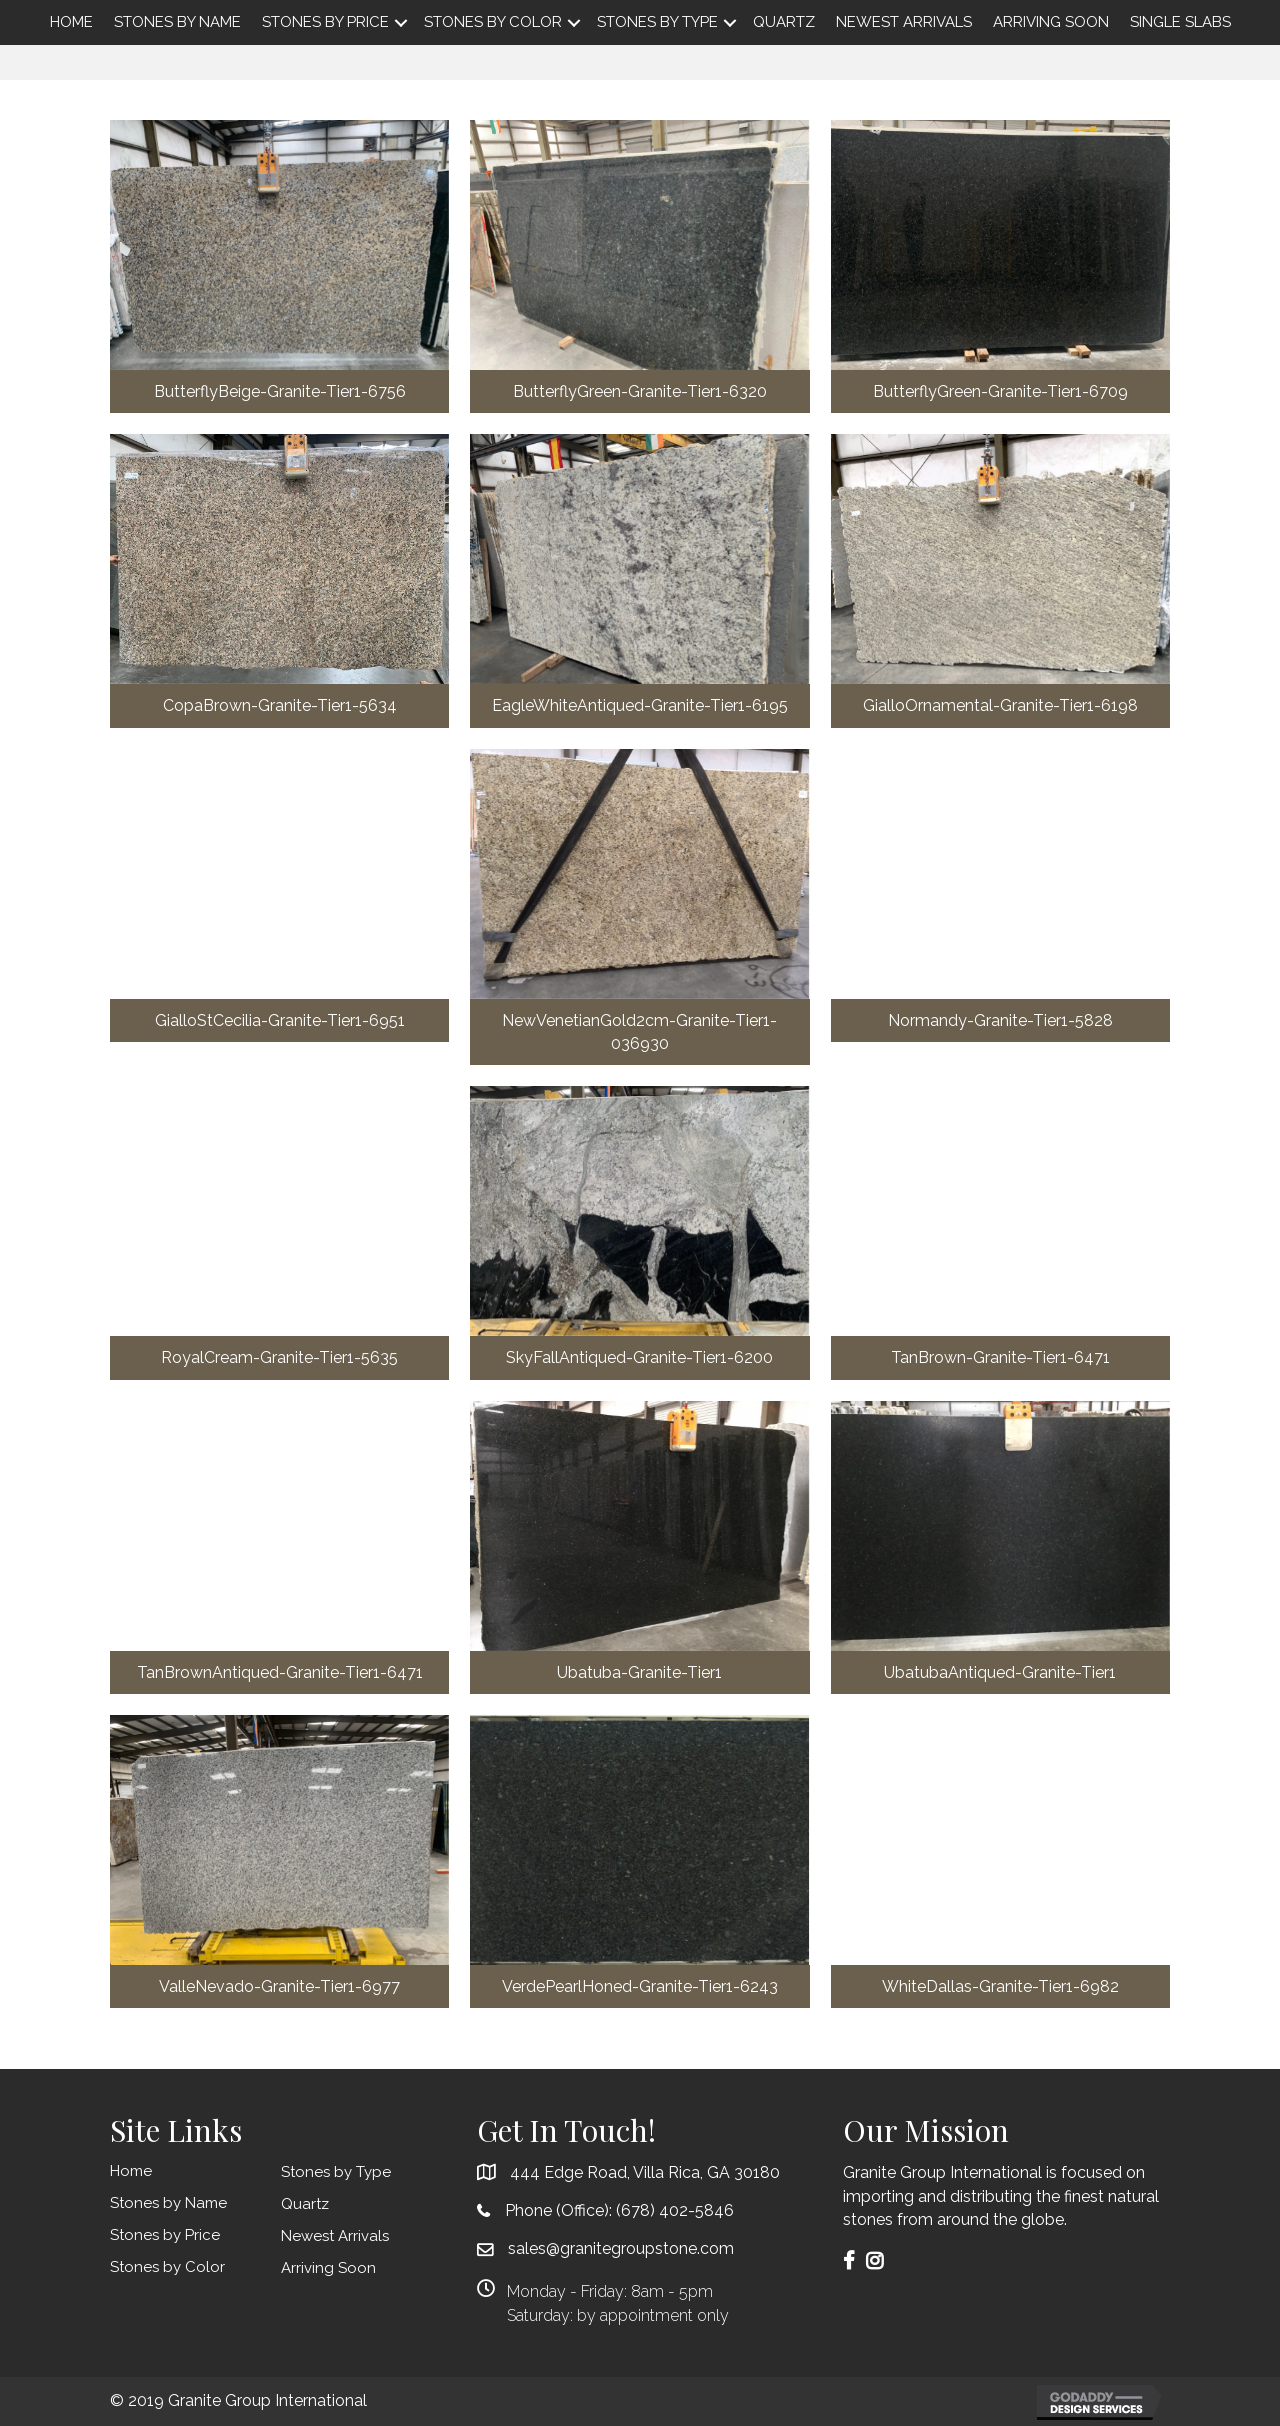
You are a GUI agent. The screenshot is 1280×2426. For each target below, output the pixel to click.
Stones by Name (177, 22)
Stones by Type (657, 22)
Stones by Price (325, 22)
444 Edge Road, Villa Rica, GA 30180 (645, 2172)
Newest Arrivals (904, 22)
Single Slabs (1180, 22)
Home (71, 22)
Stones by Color (493, 22)
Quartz (784, 22)
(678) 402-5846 (675, 2210)
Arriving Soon (1051, 22)
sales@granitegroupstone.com (621, 2248)
